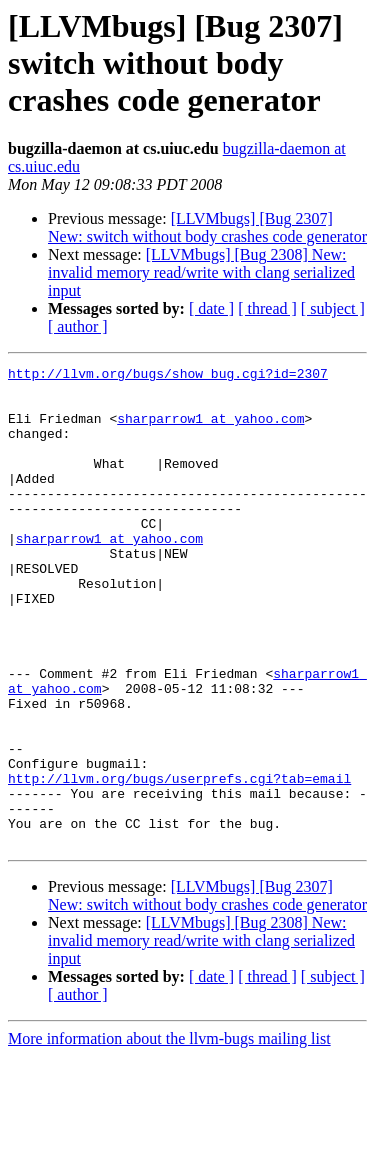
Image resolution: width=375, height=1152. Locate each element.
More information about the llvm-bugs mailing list (169, 1134)
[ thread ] (267, 308)
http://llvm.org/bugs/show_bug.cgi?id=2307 (168, 376)
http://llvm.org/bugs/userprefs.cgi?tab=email (179, 862)
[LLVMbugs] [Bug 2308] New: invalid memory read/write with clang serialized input (201, 272)
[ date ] (211, 308)
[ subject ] (333, 308)
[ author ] (78, 326)
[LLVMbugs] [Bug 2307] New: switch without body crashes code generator (207, 227)
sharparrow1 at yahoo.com (210, 430)
